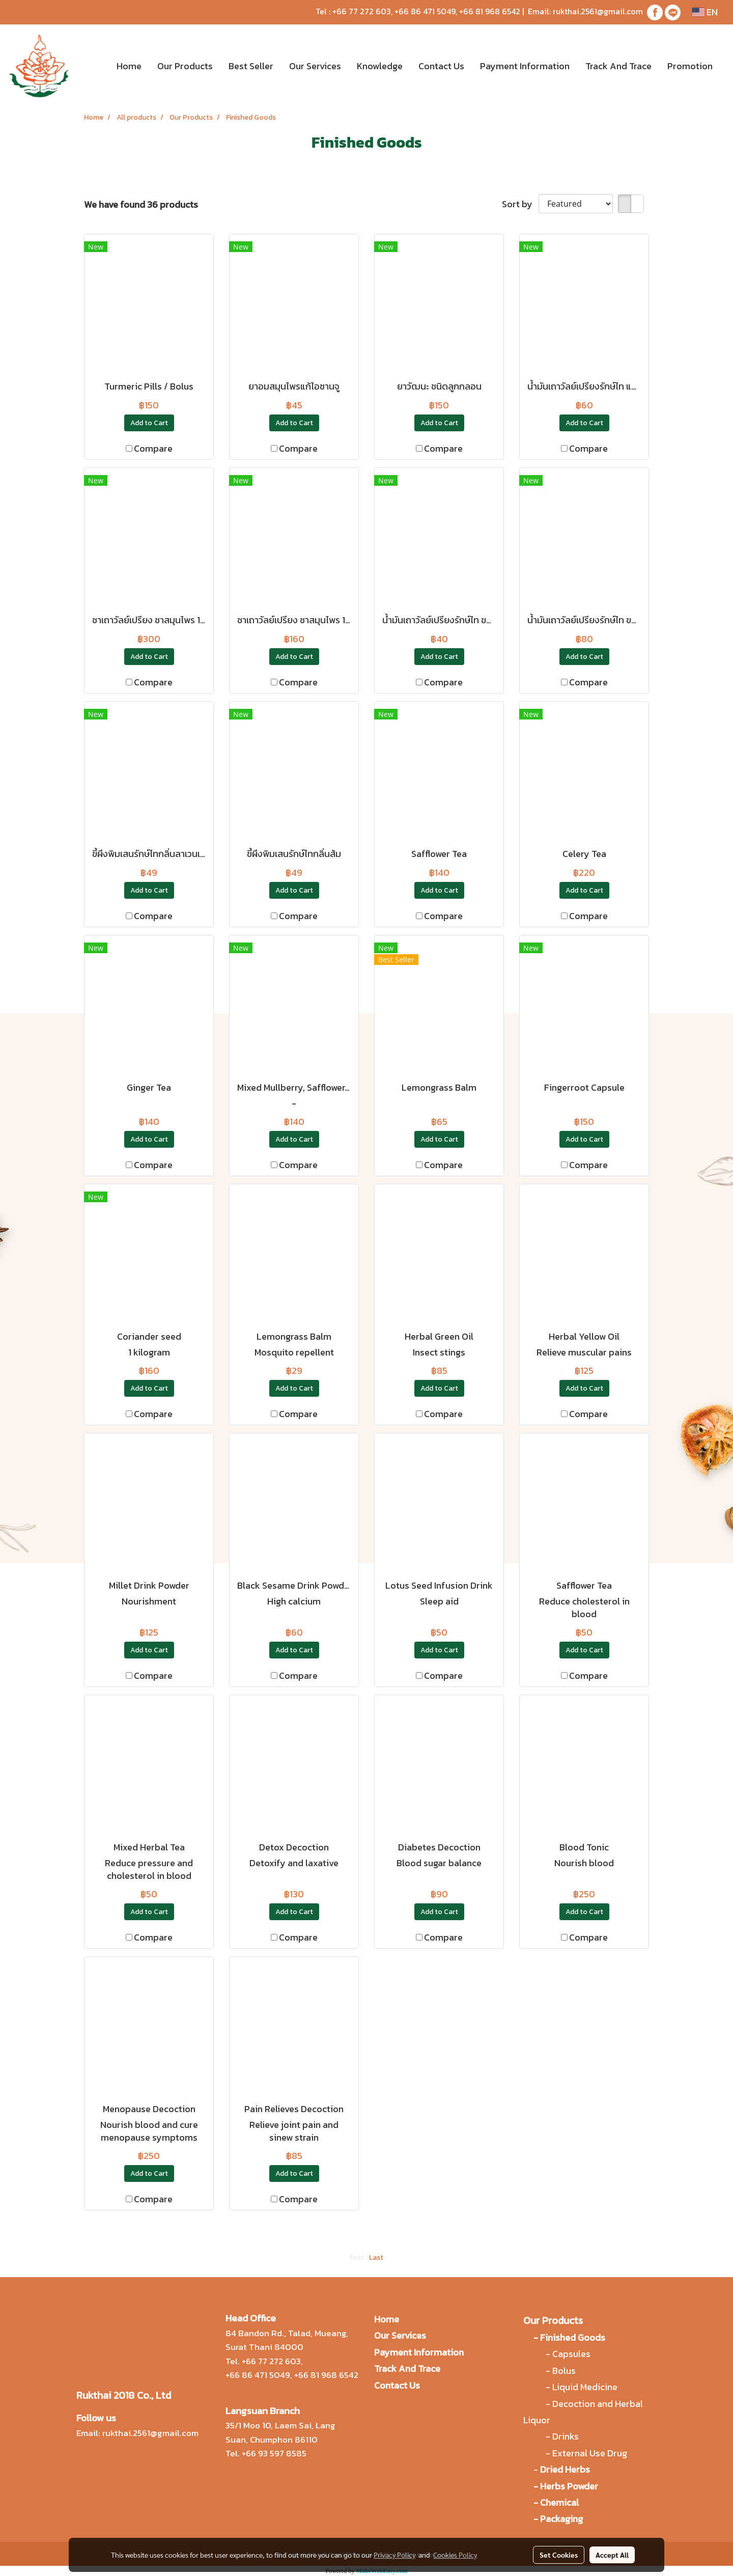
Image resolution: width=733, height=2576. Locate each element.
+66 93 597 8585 (274, 2453)
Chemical (559, 2502)
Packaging (561, 2519)
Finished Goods (572, 2337)
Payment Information (525, 66)
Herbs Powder (569, 2486)
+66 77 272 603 (361, 11)
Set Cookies (559, 2554)
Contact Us (441, 66)
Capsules (571, 2354)
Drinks (565, 2436)
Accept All (612, 2554)
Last (376, 2257)
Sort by (520, 204)
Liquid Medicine (584, 2387)
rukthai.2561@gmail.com (598, 11)
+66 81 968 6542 (489, 11)
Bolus (564, 2370)
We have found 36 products (141, 204)
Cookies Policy (455, 2554)
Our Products (185, 66)
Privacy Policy (394, 2554)
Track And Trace (618, 66)
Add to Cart (149, 423)
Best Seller (251, 66)
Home (129, 66)
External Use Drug (590, 2453)
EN (705, 12)
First (357, 2257)
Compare (153, 448)
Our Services (315, 66)
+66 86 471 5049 (425, 11)
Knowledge (380, 66)
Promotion (690, 66)
